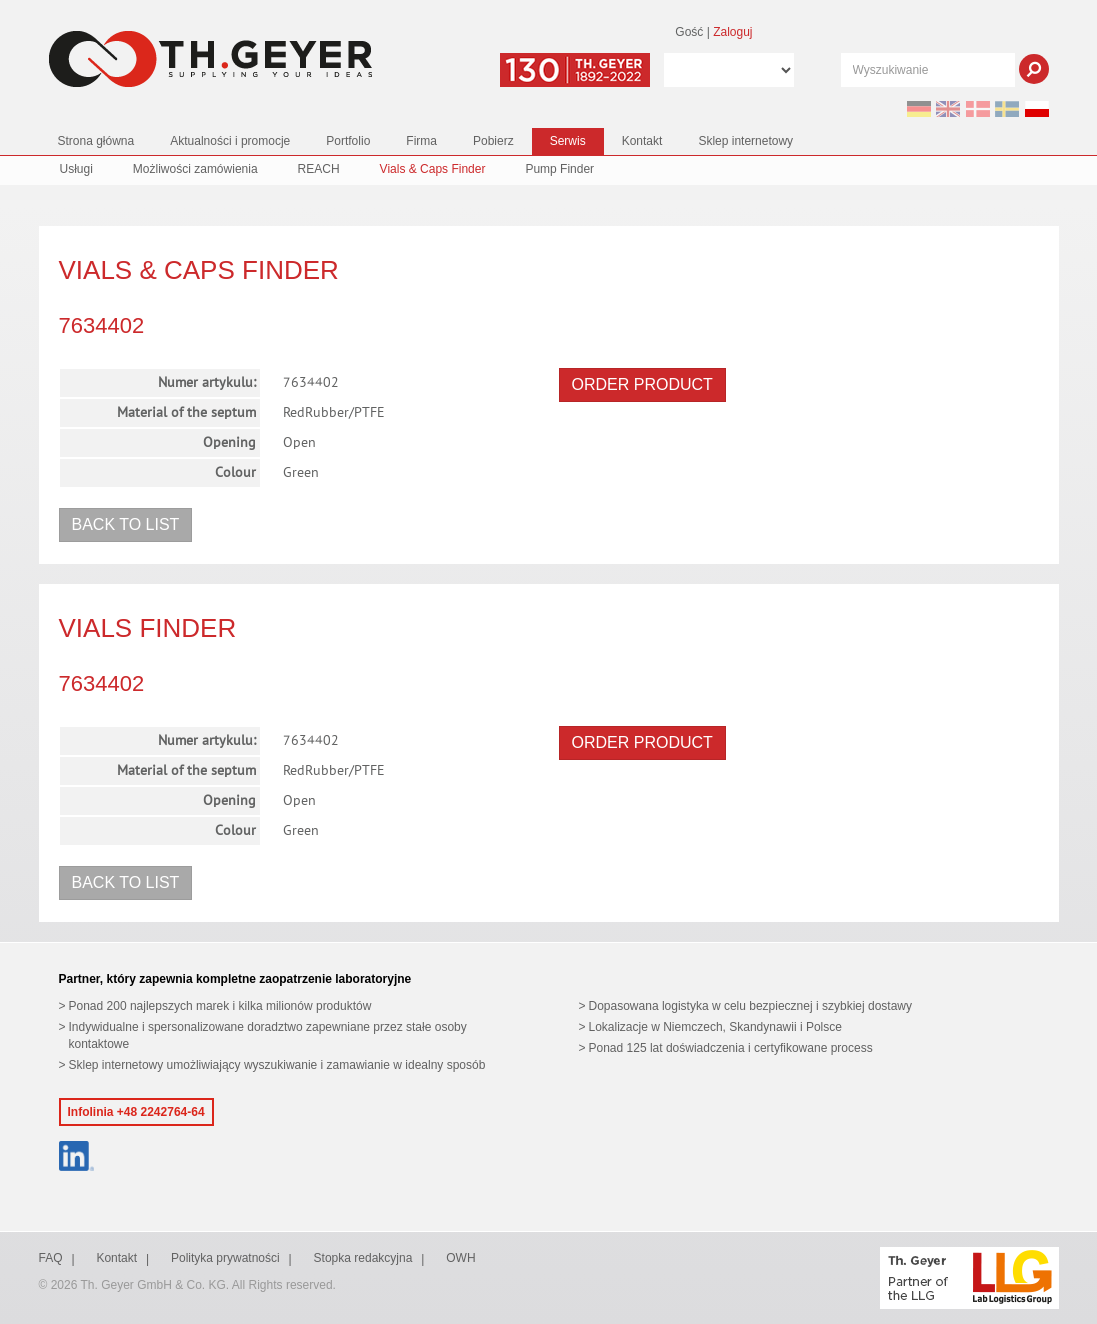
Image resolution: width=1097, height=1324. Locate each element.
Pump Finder (559, 169)
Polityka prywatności (225, 1258)
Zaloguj (732, 32)
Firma (421, 141)
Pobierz (493, 141)
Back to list (126, 524)
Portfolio (348, 141)
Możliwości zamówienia (195, 169)
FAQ (51, 1258)
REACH (319, 169)
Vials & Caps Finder (433, 169)
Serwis (568, 141)
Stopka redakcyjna (363, 1258)
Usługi (76, 169)
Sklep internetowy (745, 141)
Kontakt (642, 141)
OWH (460, 1258)
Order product (642, 384)
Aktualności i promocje (230, 141)
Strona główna (96, 141)
